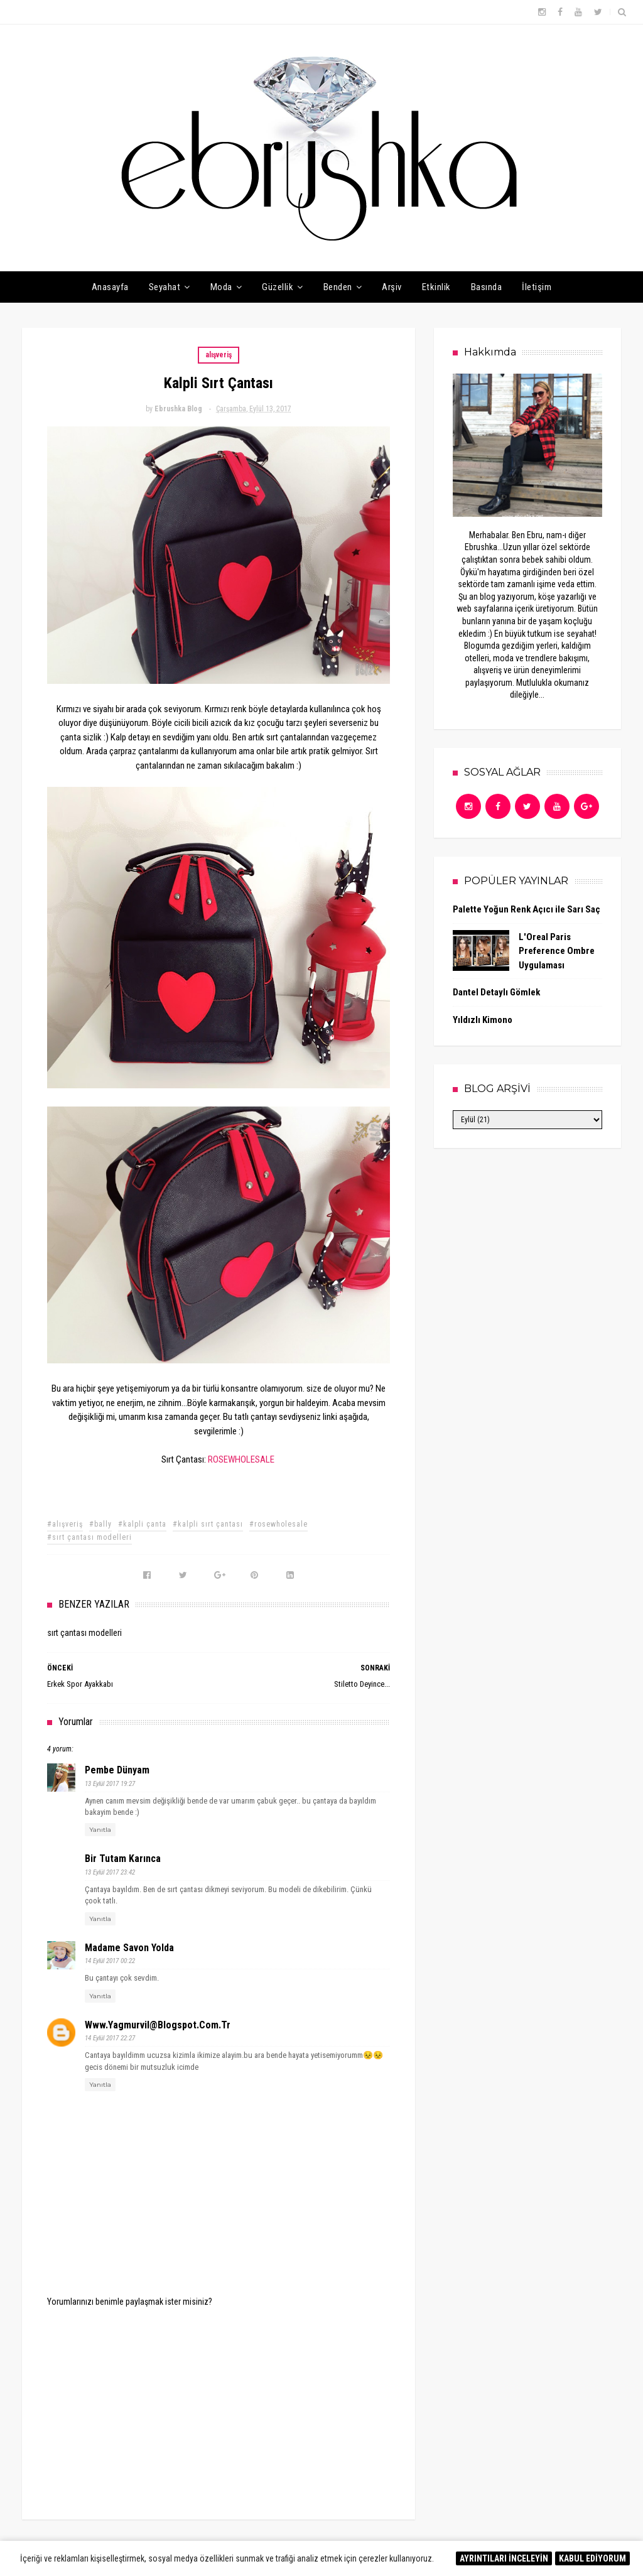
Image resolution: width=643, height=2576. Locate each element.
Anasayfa (110, 287)
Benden (337, 287)
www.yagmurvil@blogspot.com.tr (157, 2025)
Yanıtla (100, 1830)
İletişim (536, 287)
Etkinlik (436, 287)
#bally (100, 1524)
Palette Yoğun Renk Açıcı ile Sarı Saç (526, 909)
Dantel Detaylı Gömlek (496, 992)
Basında (486, 287)
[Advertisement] (218, 2404)
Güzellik (277, 287)
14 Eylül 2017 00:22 (110, 1961)
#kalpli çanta (142, 1524)
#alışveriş (65, 1524)
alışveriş (218, 354)
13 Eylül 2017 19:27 (110, 1784)
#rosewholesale (278, 1524)
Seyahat (165, 287)
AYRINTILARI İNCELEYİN (504, 2558)
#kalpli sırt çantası (208, 1524)
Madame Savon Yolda (129, 1948)
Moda (221, 287)
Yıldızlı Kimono (482, 1020)
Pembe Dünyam (117, 1770)
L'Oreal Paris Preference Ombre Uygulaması (557, 951)
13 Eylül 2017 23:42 (110, 1872)
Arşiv (392, 287)
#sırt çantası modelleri (89, 1537)
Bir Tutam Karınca (123, 1858)
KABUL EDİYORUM (592, 2558)
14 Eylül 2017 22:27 (110, 2038)
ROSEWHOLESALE (241, 1459)
